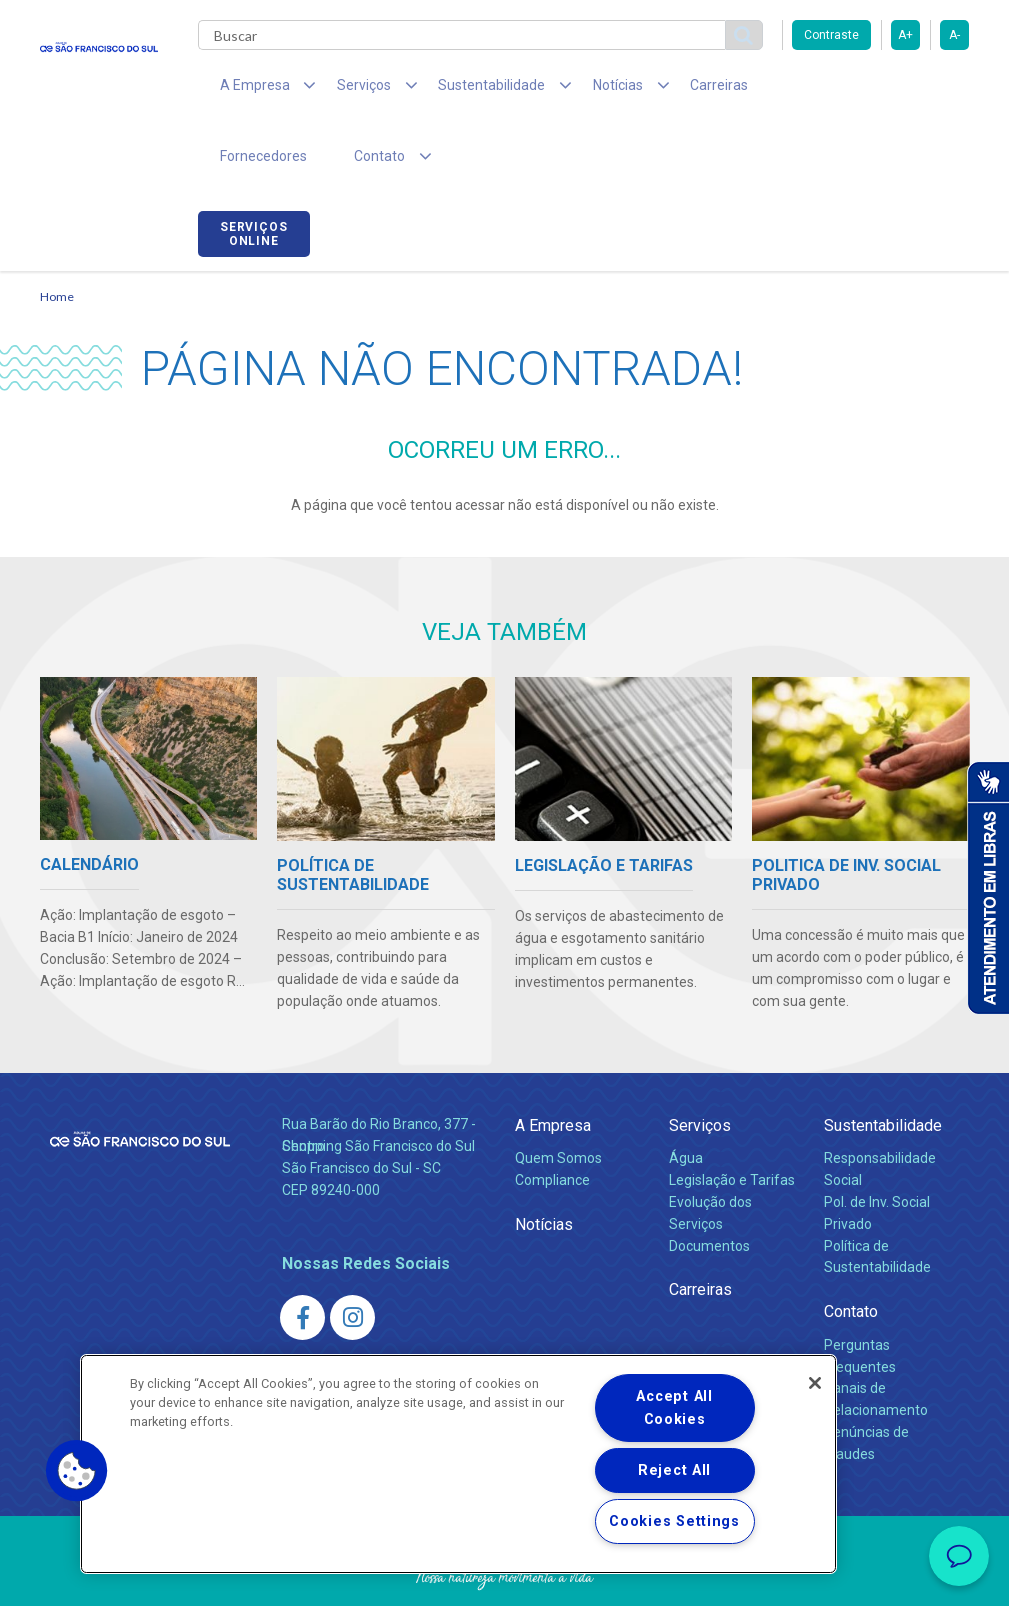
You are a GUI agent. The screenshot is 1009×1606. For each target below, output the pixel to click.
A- (954, 35)
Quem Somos (558, 1097)
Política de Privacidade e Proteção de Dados (505, 1576)
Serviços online (913, 93)
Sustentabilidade (883, 1064)
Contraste (831, 35)
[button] (77, 1471)
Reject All (674, 1470)
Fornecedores (770, 90)
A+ (905, 35)
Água (686, 1097)
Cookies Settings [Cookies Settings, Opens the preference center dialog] (674, 1521)
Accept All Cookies (674, 1408)
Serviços (700, 1064)
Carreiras (664, 90)
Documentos (709, 1185)
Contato (851, 1251)
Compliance (552, 1119)
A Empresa (553, 1064)
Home (57, 235)
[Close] (815, 1383)
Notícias (544, 1163)
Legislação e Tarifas (732, 1119)
